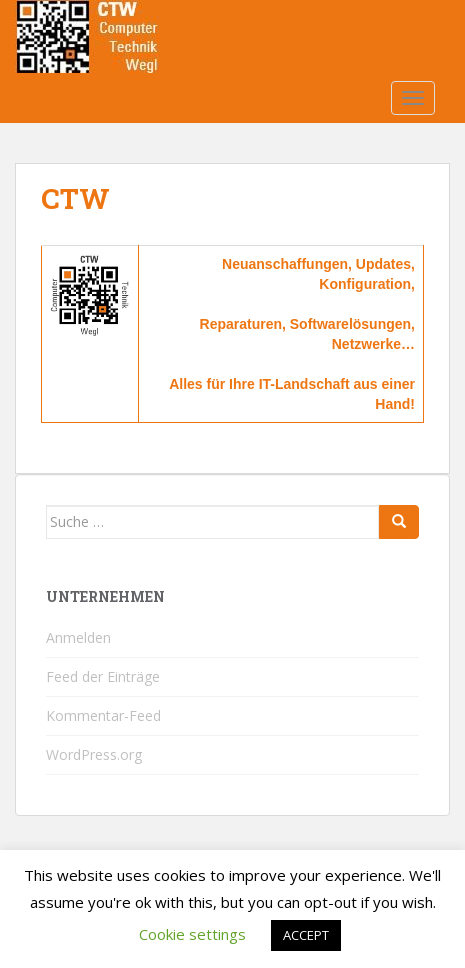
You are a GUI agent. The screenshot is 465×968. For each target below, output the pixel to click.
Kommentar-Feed (103, 715)
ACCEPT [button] (306, 935)
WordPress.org (94, 754)
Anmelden (78, 637)
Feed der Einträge (103, 676)
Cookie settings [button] (192, 934)
